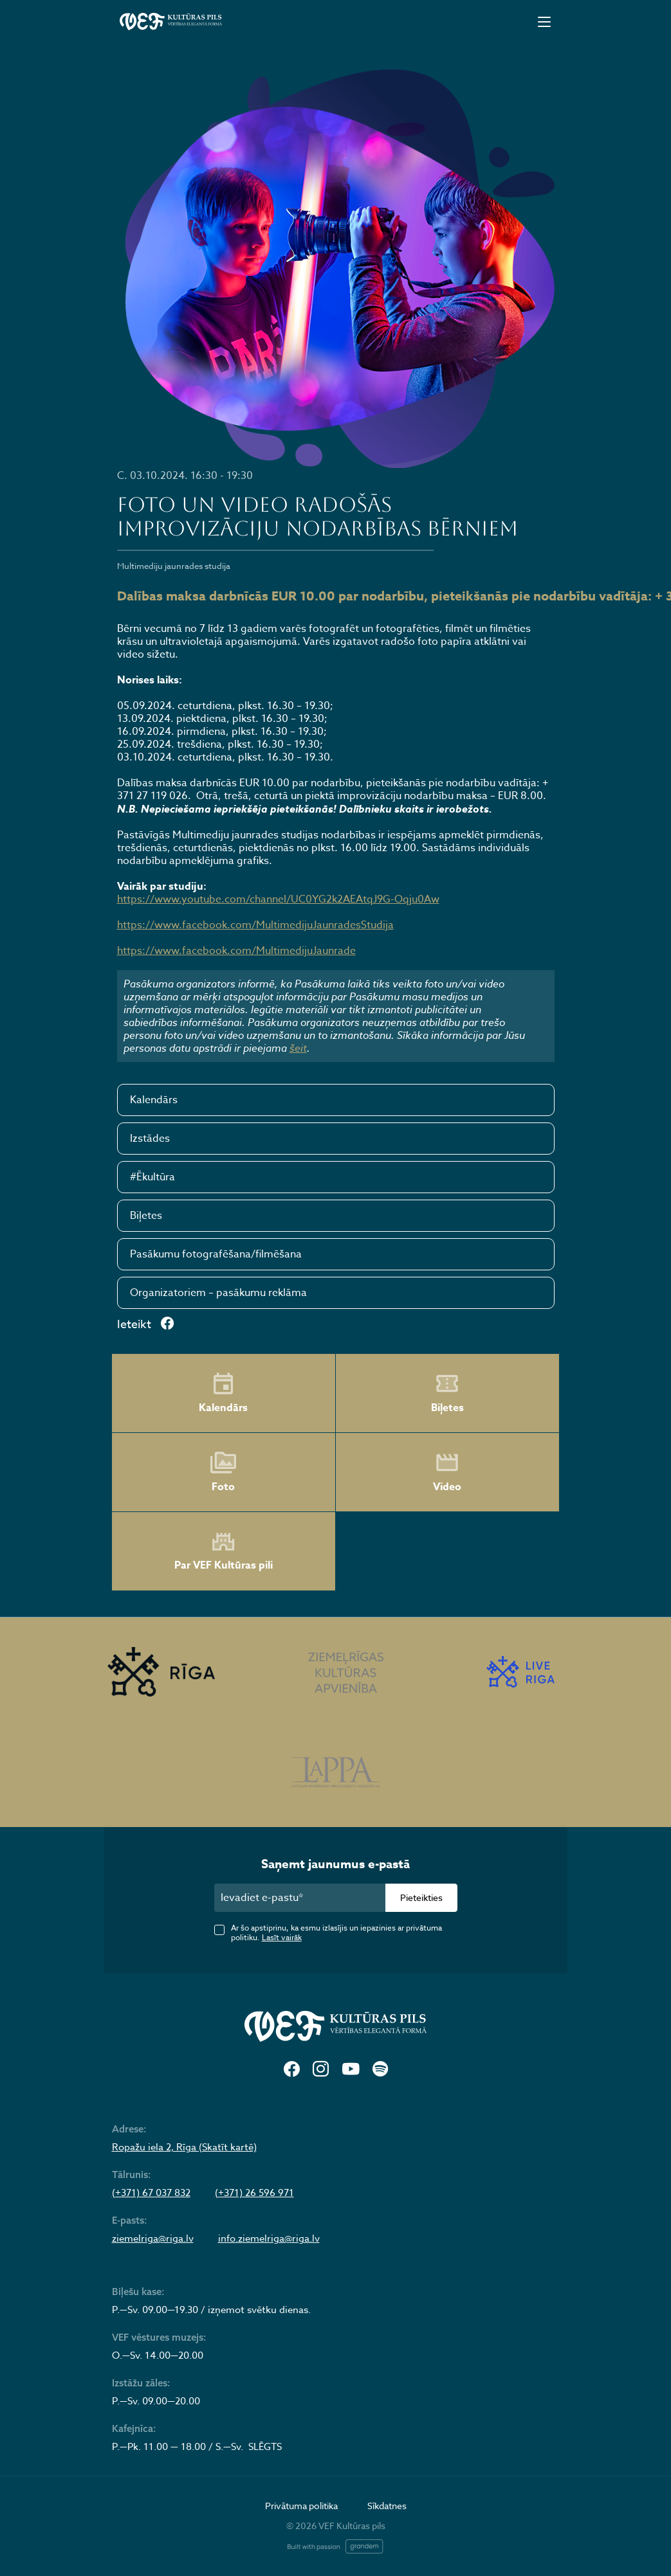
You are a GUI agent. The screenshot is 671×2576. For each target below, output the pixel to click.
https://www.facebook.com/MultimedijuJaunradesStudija (255, 925)
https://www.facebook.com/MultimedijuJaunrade (236, 951)
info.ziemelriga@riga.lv (269, 2238)
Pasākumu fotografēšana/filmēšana (216, 1254)
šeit (298, 1048)
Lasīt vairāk (282, 1937)
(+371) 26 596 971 (254, 2193)
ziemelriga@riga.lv (153, 2238)
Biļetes (146, 1215)
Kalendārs (154, 1100)
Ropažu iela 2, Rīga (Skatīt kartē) (184, 2147)
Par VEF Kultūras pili (223, 1551)
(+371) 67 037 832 (151, 2193)
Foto (223, 1472)
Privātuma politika (301, 2505)
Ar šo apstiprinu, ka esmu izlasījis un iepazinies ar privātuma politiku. (336, 1932)
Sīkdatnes (387, 2505)
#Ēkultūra (152, 1177)
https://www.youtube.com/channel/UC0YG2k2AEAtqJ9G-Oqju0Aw (278, 899)
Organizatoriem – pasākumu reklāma (218, 1293)
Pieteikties (421, 1897)
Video (447, 1472)
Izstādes (150, 1138)
